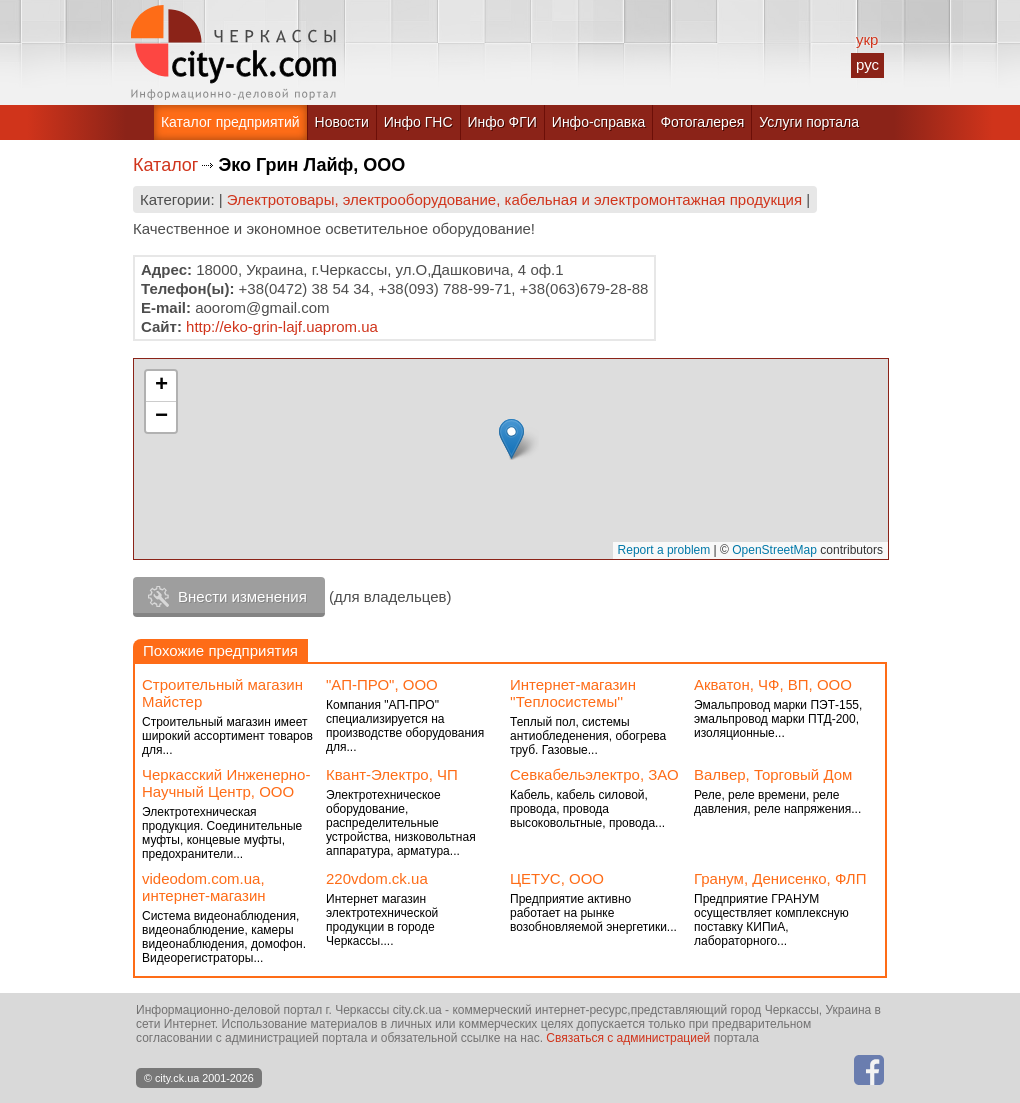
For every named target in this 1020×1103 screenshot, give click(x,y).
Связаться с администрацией (628, 1038)
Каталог (165, 165)
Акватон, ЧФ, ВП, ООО (773, 684)
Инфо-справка (599, 122)
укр (867, 39)
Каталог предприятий (230, 122)
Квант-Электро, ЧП (392, 774)
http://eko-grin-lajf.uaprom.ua (282, 326)
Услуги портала (809, 122)
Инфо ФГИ (502, 122)
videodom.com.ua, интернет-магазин (204, 887)
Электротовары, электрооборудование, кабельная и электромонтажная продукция (514, 199)
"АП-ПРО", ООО (382, 684)
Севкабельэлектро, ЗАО (594, 774)
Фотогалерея (702, 122)
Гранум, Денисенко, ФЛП (780, 878)
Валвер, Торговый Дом (773, 774)
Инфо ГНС (418, 122)
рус (867, 64)
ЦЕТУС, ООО (557, 878)
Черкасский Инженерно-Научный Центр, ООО (226, 783)
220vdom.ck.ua (377, 878)
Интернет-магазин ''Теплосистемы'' (573, 693)
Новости (342, 122)
